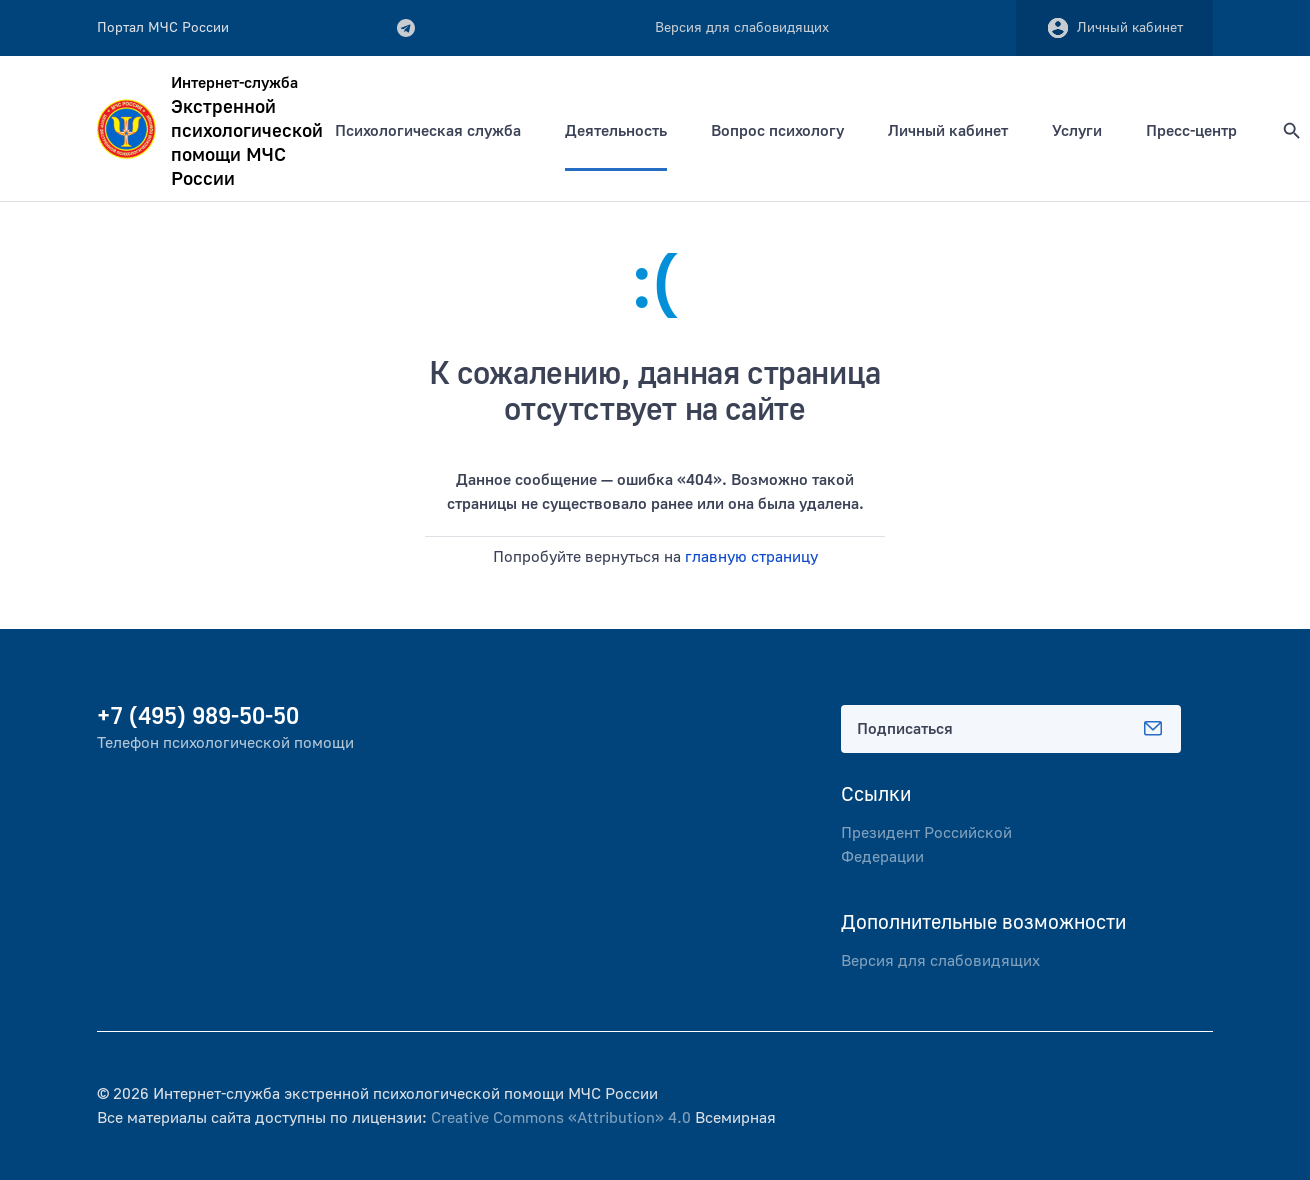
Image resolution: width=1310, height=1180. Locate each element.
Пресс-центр (1191, 131)
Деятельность (616, 131)
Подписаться (1011, 729)
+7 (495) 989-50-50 (198, 716)
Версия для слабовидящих (940, 961)
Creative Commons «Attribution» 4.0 (561, 1118)
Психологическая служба (428, 131)
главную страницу (751, 557)
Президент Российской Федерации (926, 845)
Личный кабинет (1114, 28)
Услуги (1077, 131)
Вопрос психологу (777, 131)
